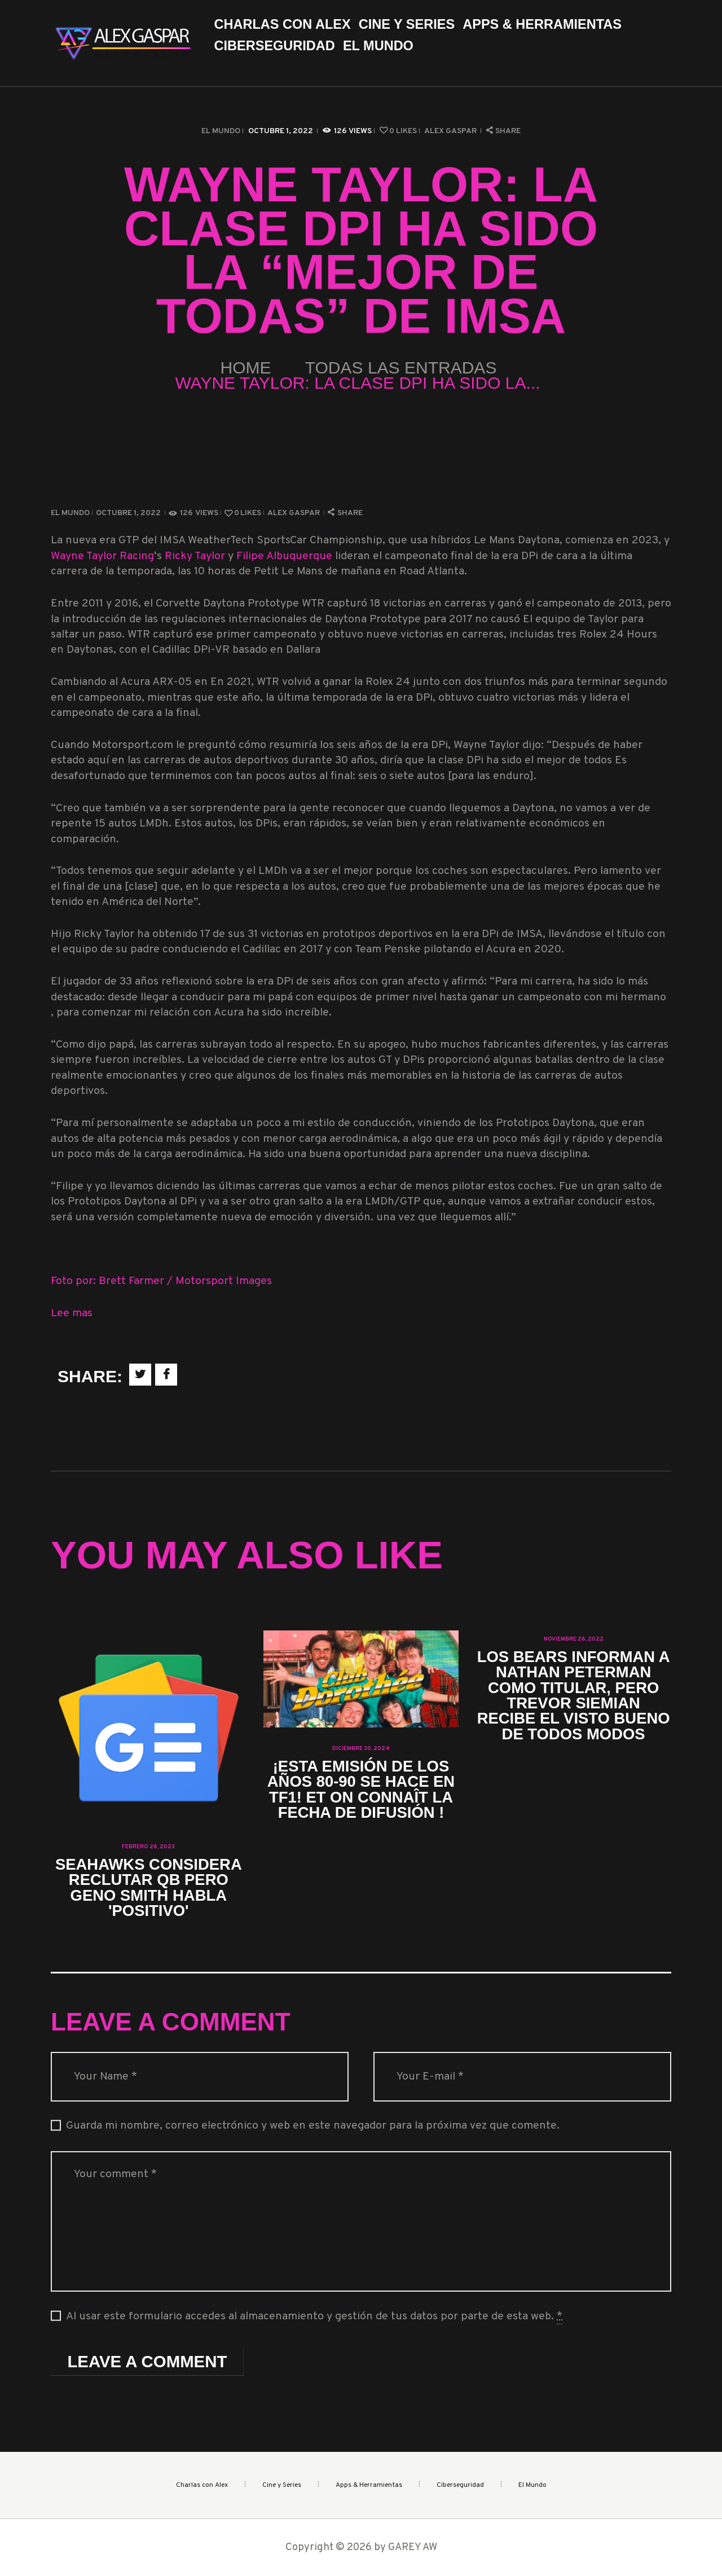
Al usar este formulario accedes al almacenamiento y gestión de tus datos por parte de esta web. (314, 2317)
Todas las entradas (401, 367)
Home (246, 367)
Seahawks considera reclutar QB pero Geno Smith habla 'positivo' (148, 1888)
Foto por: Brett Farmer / (113, 1281)
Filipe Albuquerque (284, 557)
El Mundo (220, 131)
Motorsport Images (223, 1281)
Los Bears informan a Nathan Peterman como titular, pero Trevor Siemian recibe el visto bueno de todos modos (573, 1695)
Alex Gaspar (451, 131)
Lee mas (72, 1314)
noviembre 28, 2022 (574, 1639)
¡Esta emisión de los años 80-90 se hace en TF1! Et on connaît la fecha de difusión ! (361, 1790)
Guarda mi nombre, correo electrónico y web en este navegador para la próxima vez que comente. (313, 2126)
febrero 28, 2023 (148, 1846)
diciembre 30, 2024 (361, 1748)
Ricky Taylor (195, 557)
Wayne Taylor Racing (102, 557)
